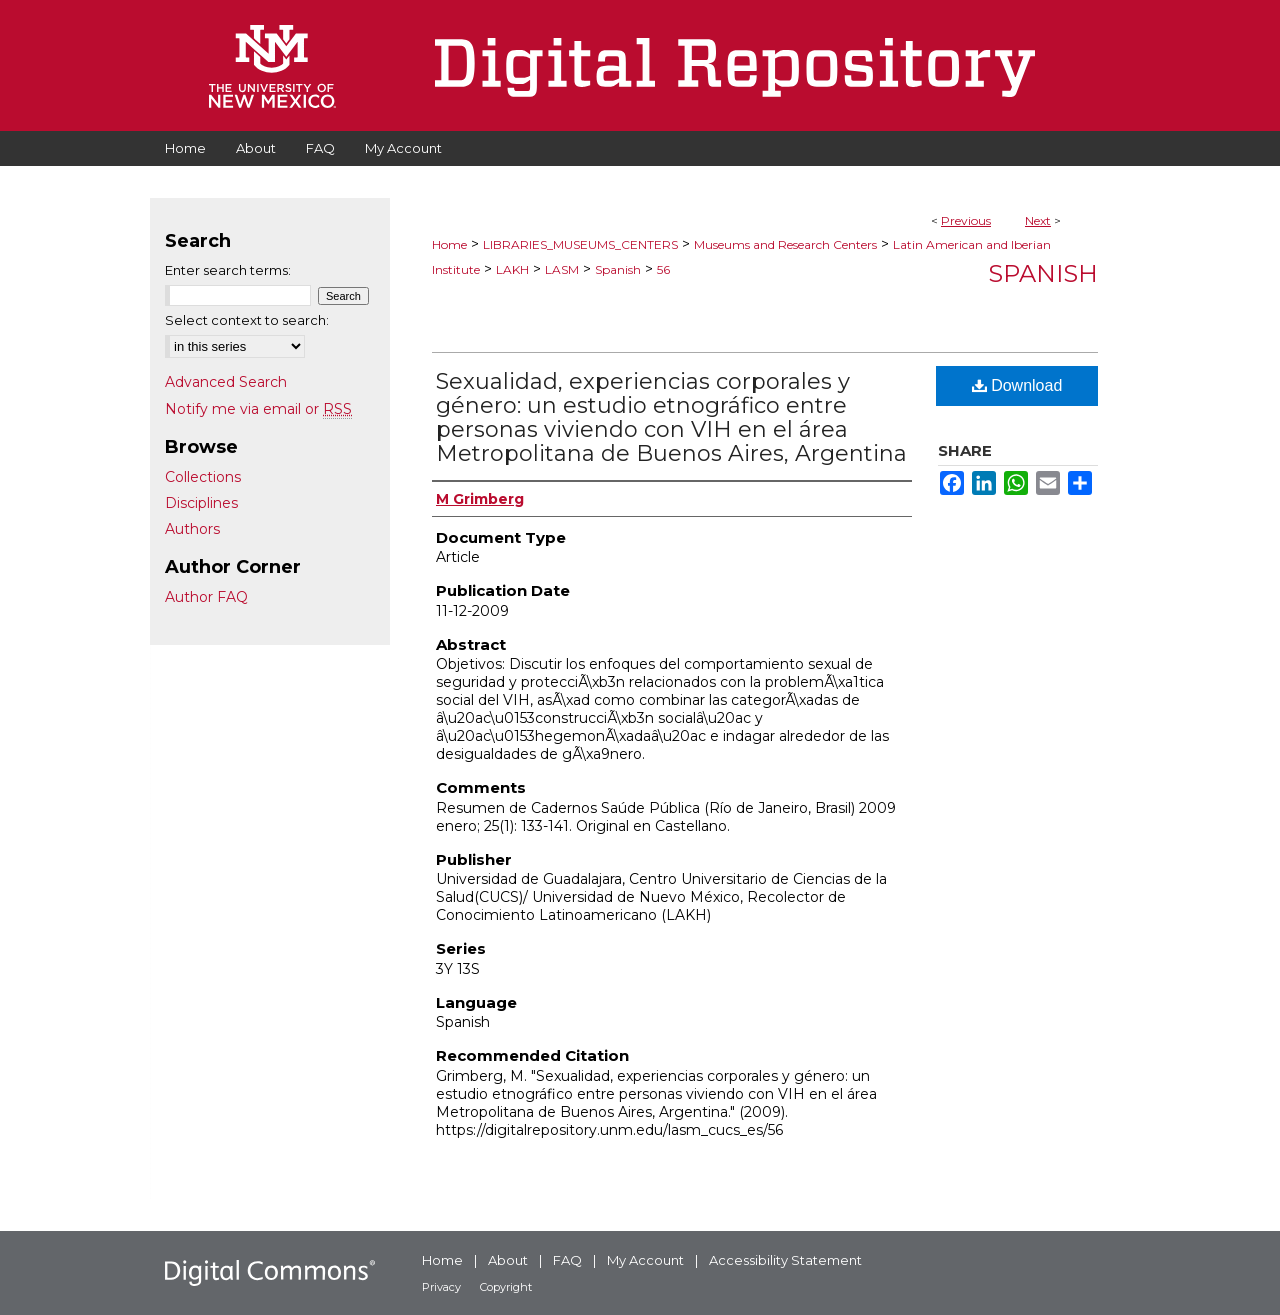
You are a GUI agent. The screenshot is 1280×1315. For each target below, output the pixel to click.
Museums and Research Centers (785, 244)
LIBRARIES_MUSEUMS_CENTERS (580, 244)
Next (1038, 220)
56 (663, 269)
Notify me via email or (258, 409)
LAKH (512, 269)
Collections (203, 477)
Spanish (618, 269)
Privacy (441, 1287)
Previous (966, 220)
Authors (192, 529)
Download (1017, 385)
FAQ (567, 1260)
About (508, 1260)
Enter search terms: (228, 270)
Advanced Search (226, 382)
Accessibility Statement (785, 1260)
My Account (645, 1260)
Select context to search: (247, 320)
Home (449, 244)
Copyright (506, 1287)
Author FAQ (206, 597)
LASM (562, 269)
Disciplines (201, 503)
